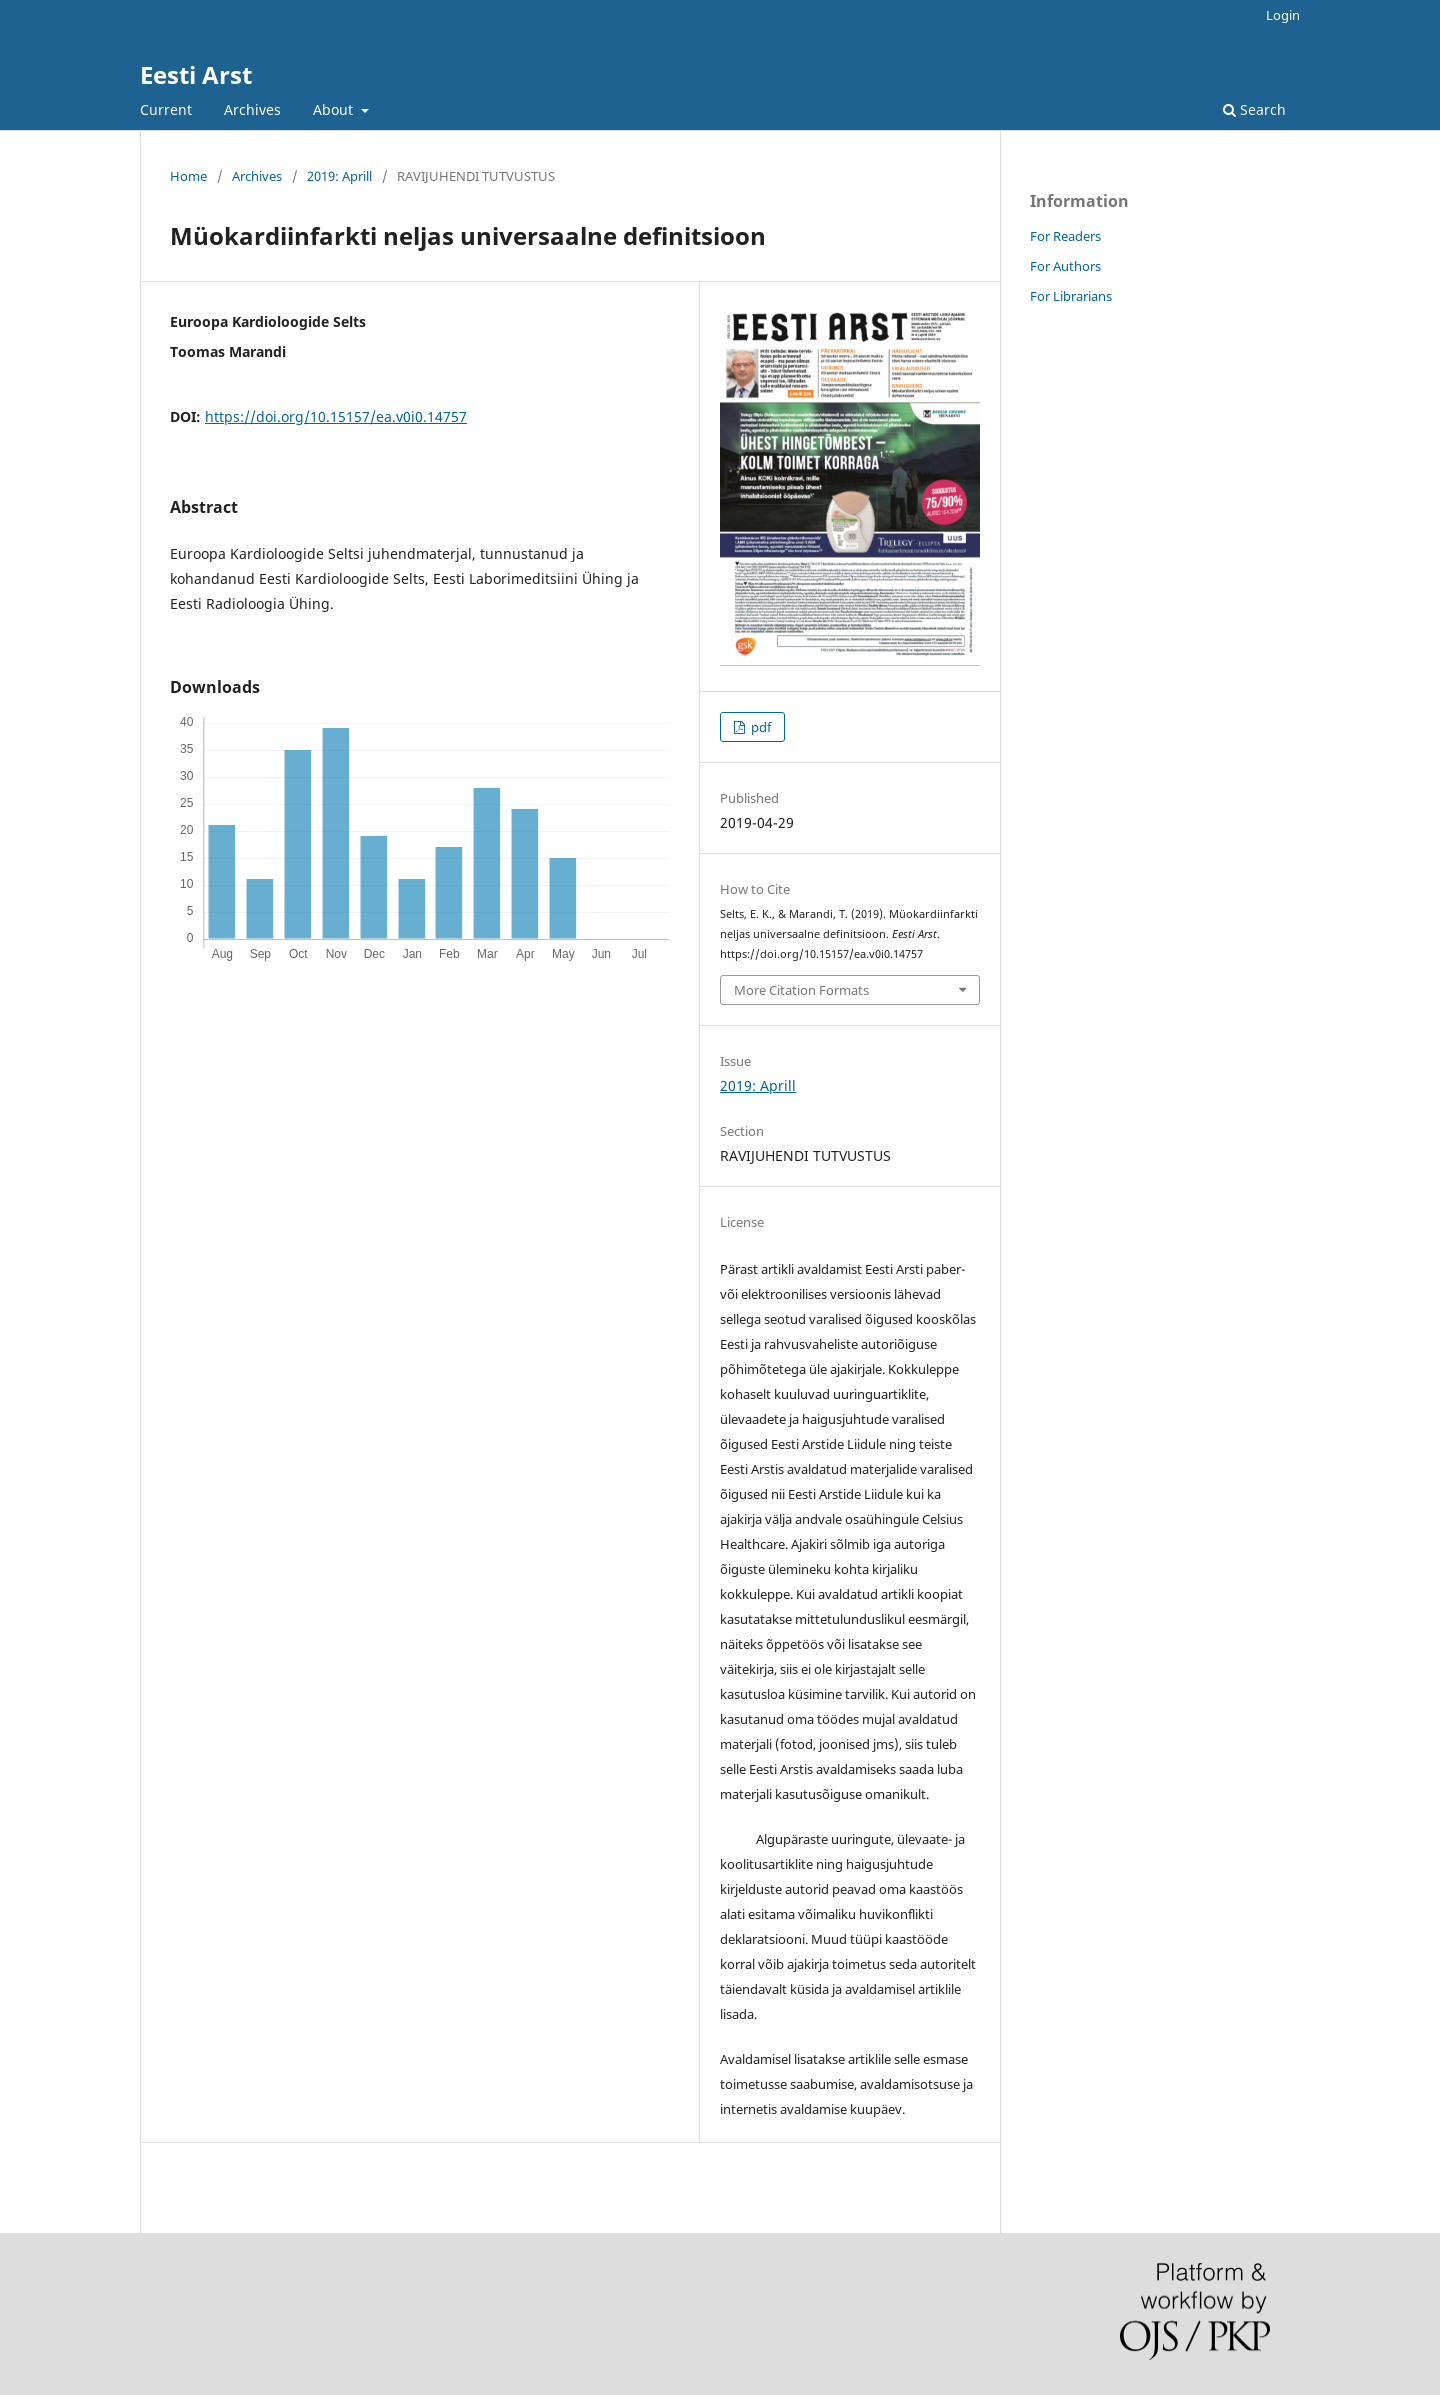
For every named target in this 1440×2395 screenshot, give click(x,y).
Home (188, 176)
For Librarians (1071, 296)
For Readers (1065, 236)
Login (1283, 15)
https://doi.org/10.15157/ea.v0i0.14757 (336, 416)
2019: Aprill (339, 176)
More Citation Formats (801, 990)
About (335, 109)
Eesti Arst (196, 74)
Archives (252, 109)
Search (1254, 109)
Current (166, 109)
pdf (759, 727)
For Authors (1065, 266)
